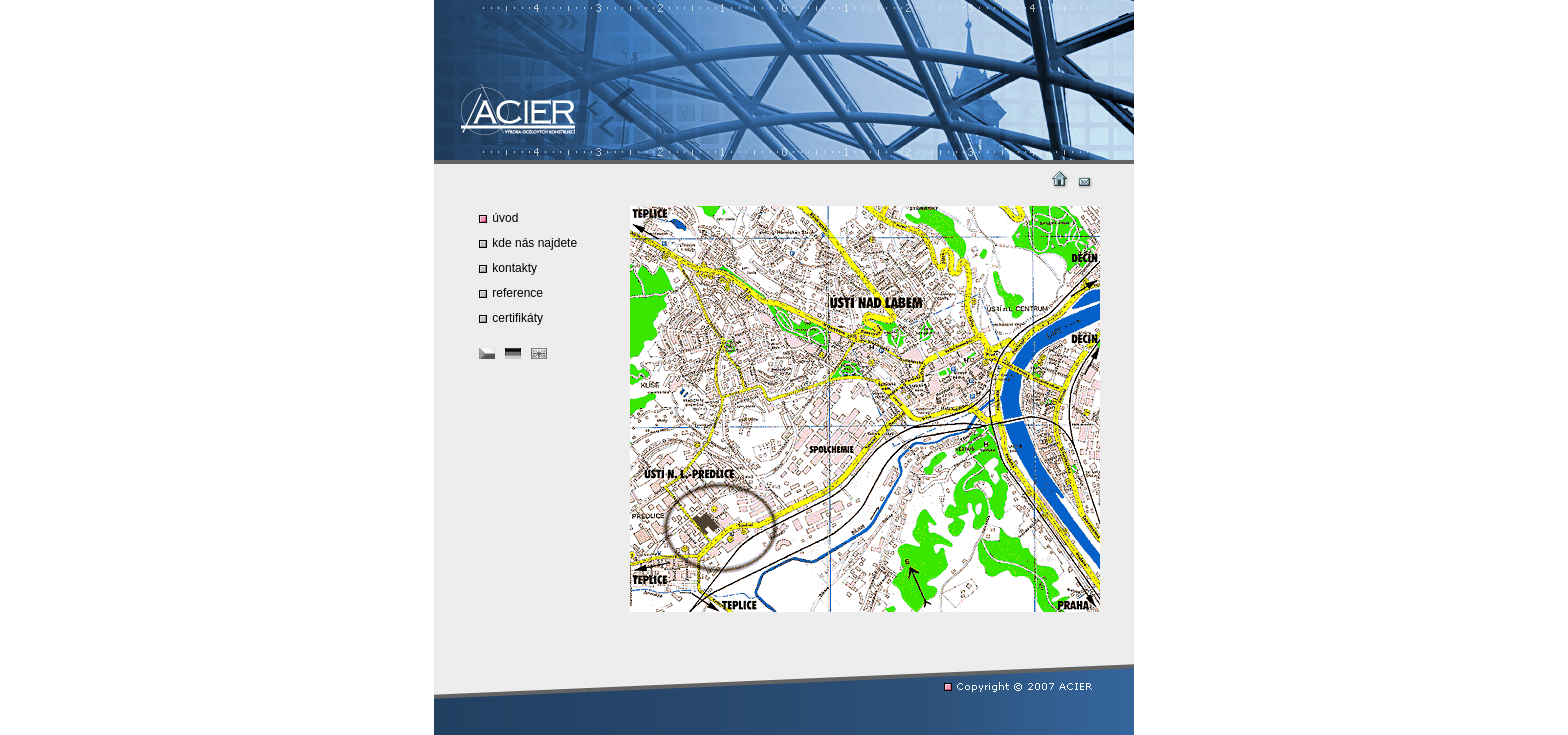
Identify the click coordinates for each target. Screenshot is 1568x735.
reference (511, 293)
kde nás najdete (528, 243)
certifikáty (511, 318)
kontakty (508, 268)
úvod (498, 218)
